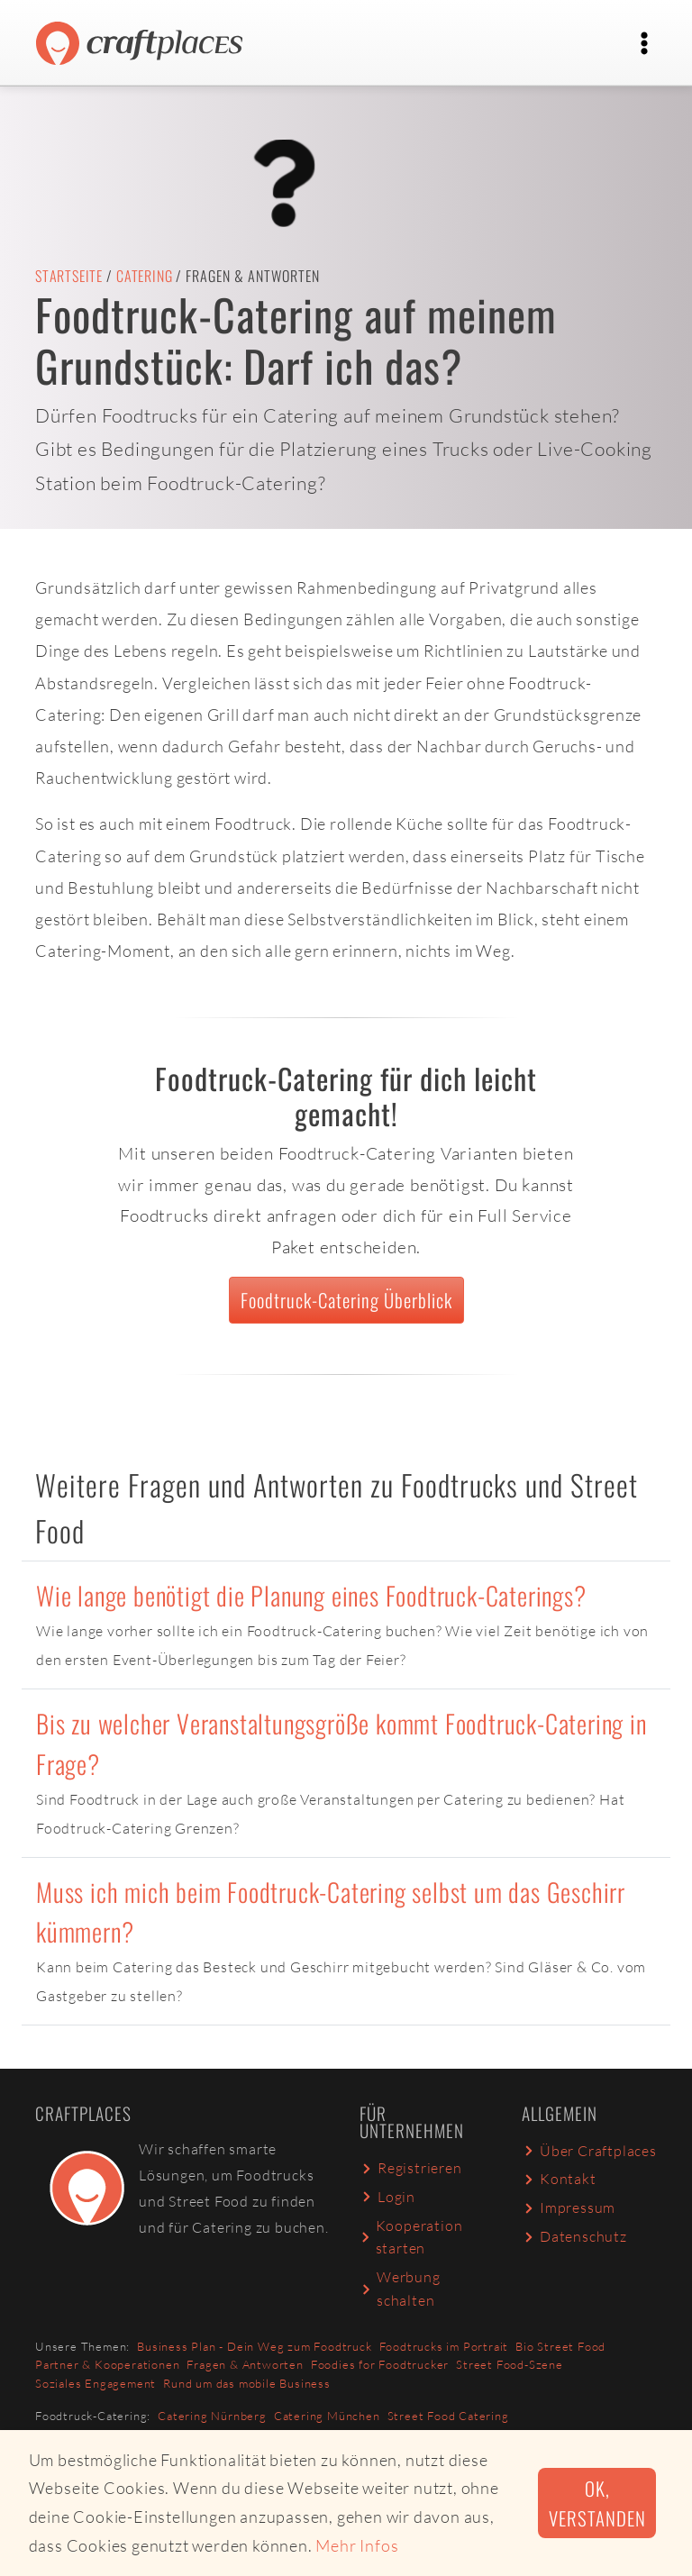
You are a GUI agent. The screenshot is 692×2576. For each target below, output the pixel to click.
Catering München (327, 2415)
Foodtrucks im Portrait (444, 2346)
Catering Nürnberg (212, 2415)
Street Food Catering (448, 2415)
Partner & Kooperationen (107, 2364)
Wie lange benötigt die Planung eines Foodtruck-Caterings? (311, 1595)
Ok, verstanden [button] (597, 2503)
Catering (144, 276)
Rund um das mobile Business (247, 2383)
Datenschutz (574, 2236)
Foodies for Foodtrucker (380, 2364)
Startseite (69, 276)
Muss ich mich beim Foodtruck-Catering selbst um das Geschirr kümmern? (330, 1912)
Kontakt (559, 2179)
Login (387, 2197)
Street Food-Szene (509, 2364)
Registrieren (411, 2168)
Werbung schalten (400, 2288)
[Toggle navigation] (644, 43)
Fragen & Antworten (245, 2364)
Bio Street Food (560, 2346)
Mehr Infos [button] (356, 2545)
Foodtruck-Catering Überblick (346, 1300)
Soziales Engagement (95, 2383)
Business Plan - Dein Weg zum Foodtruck (254, 2346)
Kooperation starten (411, 2237)
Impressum (568, 2207)
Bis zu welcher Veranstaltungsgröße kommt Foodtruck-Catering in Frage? (341, 1743)
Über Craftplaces (589, 2151)
